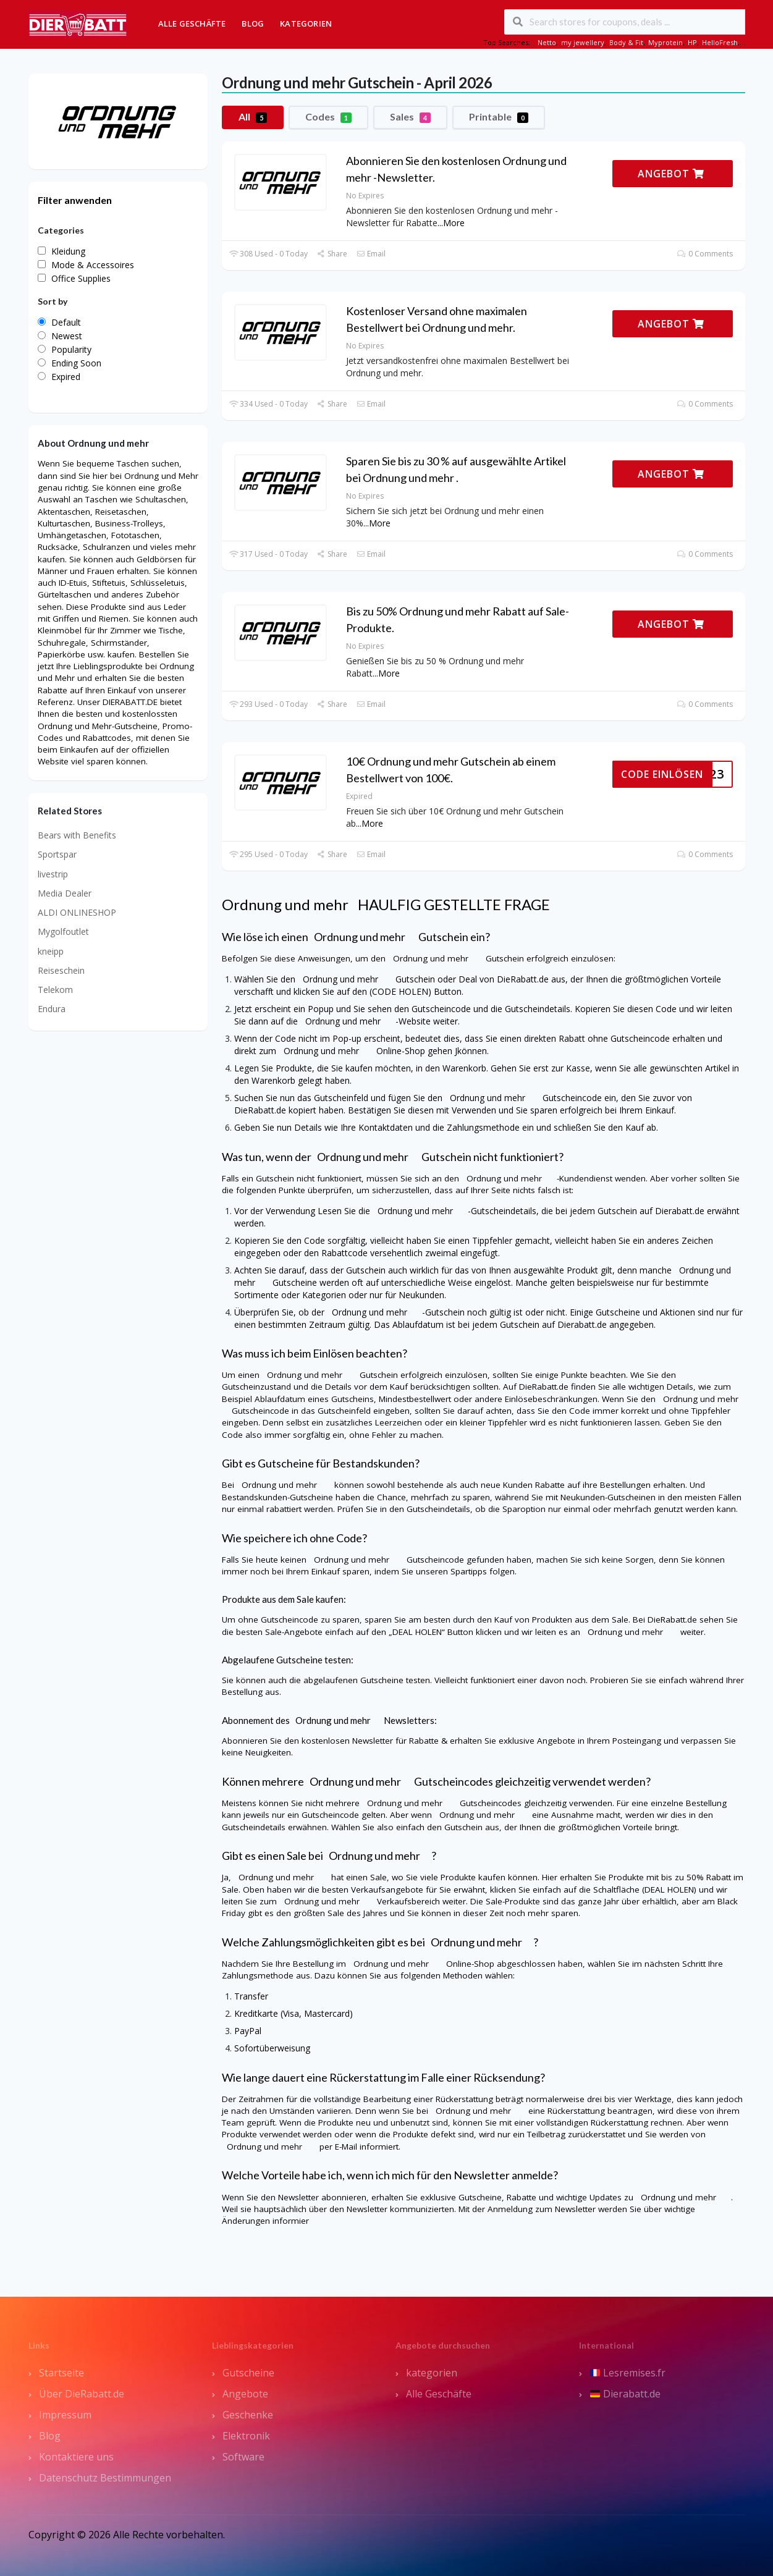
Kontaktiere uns (76, 2457)
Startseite (61, 2373)
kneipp (51, 951)
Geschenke (247, 2415)
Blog (253, 23)
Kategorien (306, 23)
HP (692, 42)
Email (371, 253)
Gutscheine (248, 2373)
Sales (410, 117)
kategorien (431, 2373)
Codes (328, 117)
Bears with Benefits (77, 835)
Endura (51, 1009)
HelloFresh (720, 42)
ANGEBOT (671, 173)
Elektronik (246, 2436)
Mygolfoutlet (63, 931)
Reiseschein (61, 970)
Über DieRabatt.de (81, 2394)
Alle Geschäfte (192, 23)
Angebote (245, 2394)
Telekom (55, 989)
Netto (547, 42)
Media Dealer (64, 893)
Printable (498, 117)
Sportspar (57, 854)
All (253, 117)
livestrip (53, 874)
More (454, 223)
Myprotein (665, 42)
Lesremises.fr (627, 2373)
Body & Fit (626, 42)
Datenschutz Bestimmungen (105, 2478)
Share (332, 253)
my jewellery (582, 42)
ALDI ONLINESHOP (77, 912)
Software (243, 2457)
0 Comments (704, 253)
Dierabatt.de (625, 2394)
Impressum (65, 2415)
